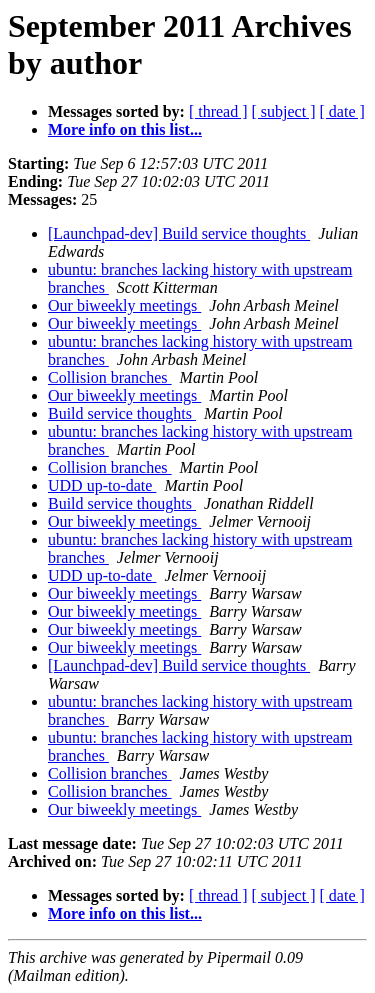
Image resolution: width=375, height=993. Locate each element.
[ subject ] (284, 111)
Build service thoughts (122, 413)
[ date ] (342, 111)
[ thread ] (218, 111)
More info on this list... (125, 129)
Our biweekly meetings (124, 305)
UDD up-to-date (102, 485)
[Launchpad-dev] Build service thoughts (179, 233)
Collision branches (110, 377)
